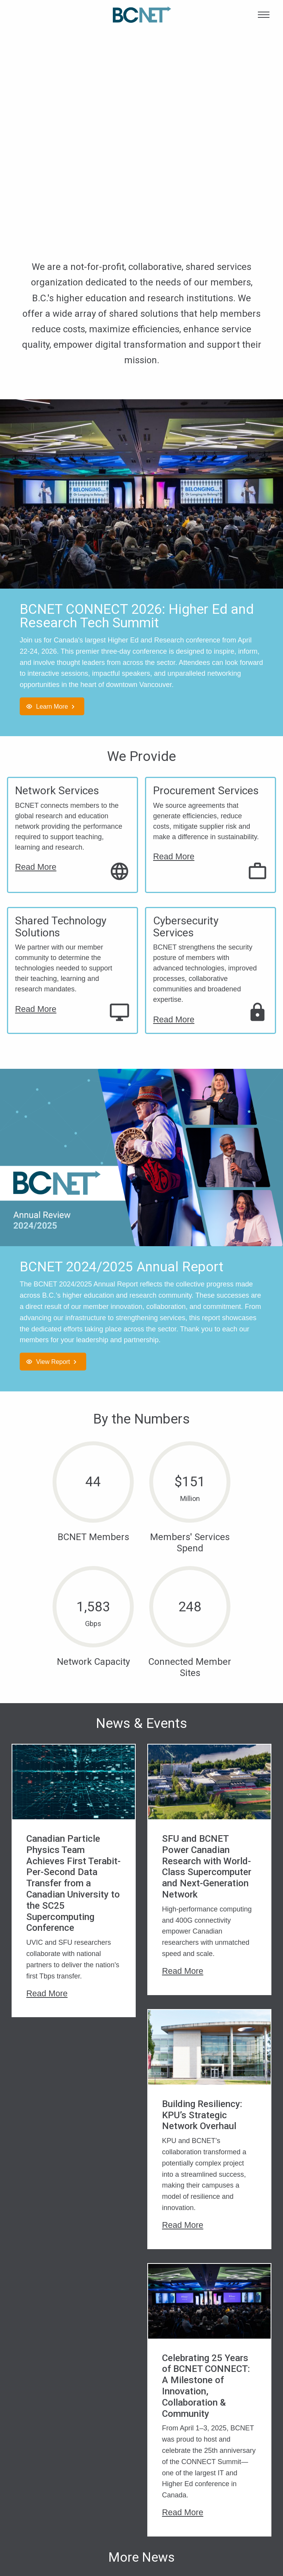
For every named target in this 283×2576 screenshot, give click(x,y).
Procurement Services (206, 791)
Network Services (57, 791)
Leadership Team (46, 2480)
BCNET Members (172, 2502)
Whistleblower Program (230, 2506)
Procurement (103, 2494)
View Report (53, 1361)
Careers (32, 2516)
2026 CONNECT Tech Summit (169, 2471)
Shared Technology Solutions (60, 927)
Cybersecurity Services (185, 927)
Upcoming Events (172, 2489)
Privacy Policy (229, 2467)
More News (141, 2325)
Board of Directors (34, 2498)
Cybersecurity (104, 2467)
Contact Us (37, 2529)
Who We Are (38, 2467)
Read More (35, 867)
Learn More (52, 706)
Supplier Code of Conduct (233, 2484)
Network (96, 2480)
